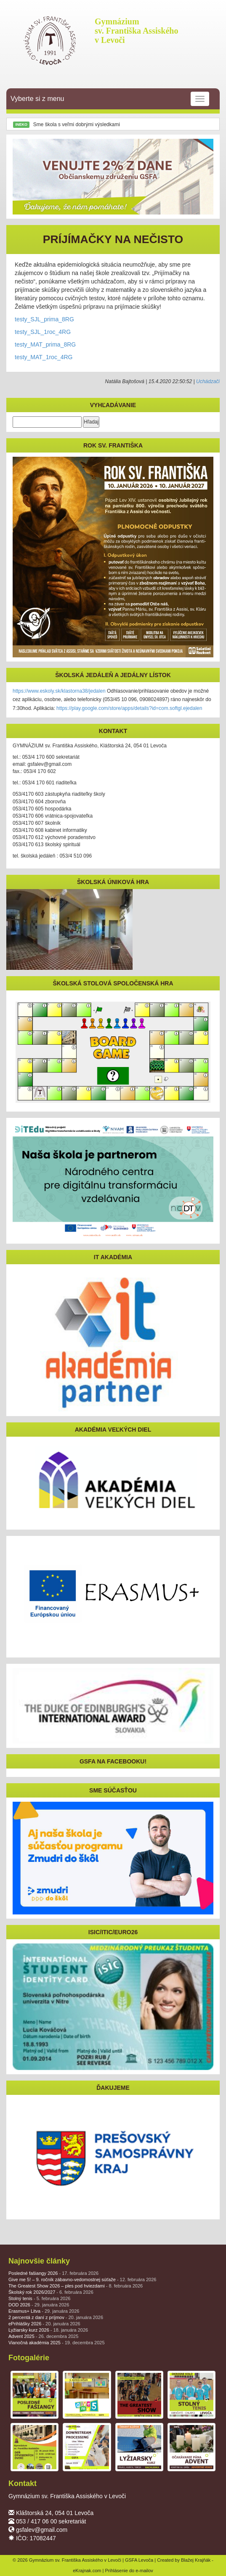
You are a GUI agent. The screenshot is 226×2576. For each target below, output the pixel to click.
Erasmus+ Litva (43, 2311)
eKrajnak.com (87, 2570)
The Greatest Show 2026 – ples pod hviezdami (75, 2285)
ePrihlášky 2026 (44, 2323)
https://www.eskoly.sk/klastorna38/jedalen (59, 691)
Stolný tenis (39, 2298)
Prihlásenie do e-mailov (129, 2570)
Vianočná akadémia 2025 (56, 2342)
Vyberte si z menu (110, 99)
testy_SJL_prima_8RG (44, 319)
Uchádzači (208, 381)
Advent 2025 (43, 2336)
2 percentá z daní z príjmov (55, 2317)
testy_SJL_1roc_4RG (43, 331)
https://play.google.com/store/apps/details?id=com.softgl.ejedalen (129, 708)
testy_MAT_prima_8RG (45, 344)
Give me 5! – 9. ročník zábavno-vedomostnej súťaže (82, 2279)
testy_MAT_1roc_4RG (43, 357)
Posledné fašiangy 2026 (53, 2273)
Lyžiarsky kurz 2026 (48, 2329)
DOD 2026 (38, 2304)
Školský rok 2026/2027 (50, 2292)
